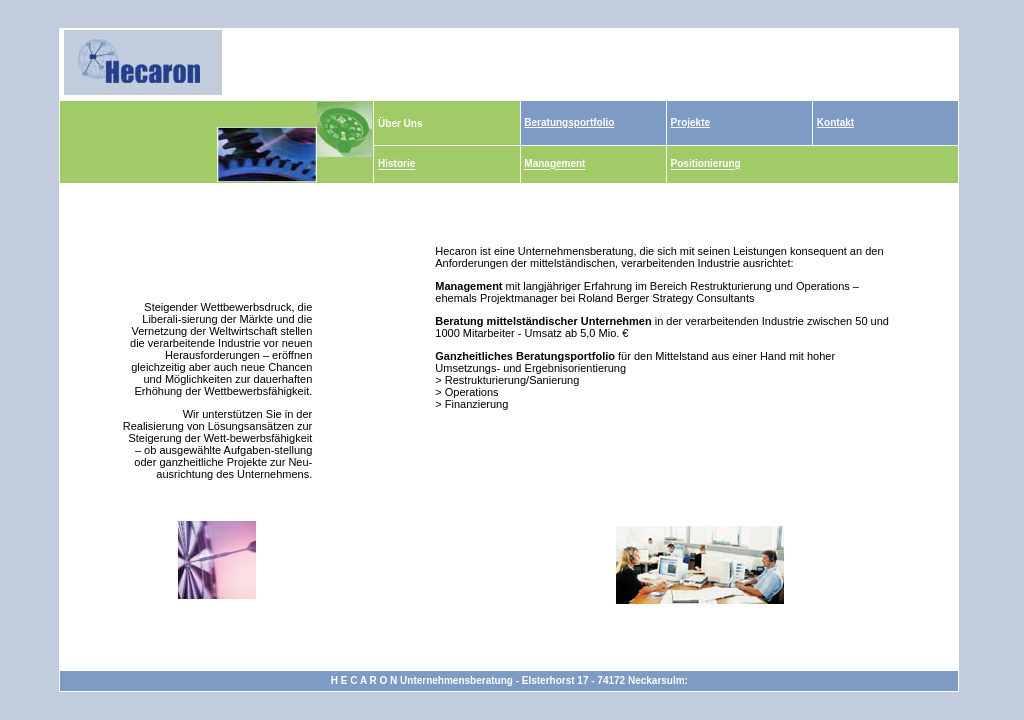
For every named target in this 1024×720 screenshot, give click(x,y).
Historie (396, 164)
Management (554, 164)
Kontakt (835, 122)
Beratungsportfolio (569, 122)
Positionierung (706, 164)
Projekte (690, 122)
